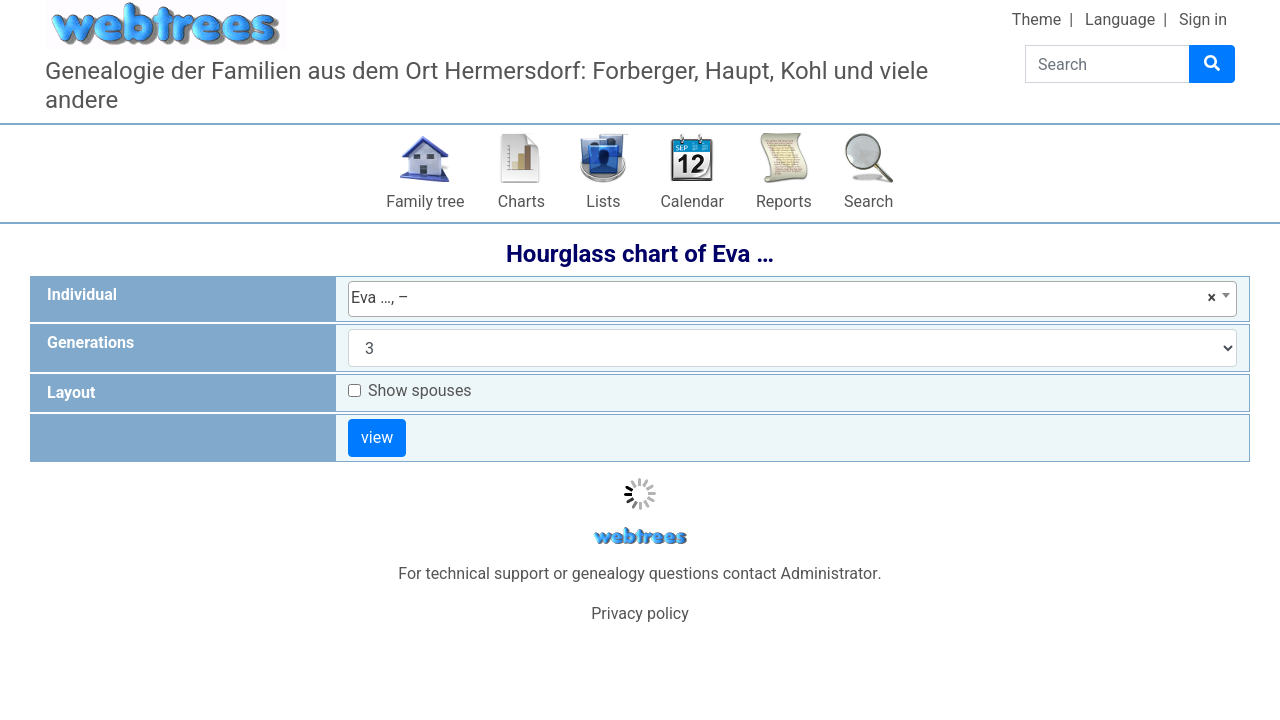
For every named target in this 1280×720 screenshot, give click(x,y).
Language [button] (1120, 19)
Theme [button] (1036, 19)
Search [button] (868, 201)
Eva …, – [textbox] (783, 298)
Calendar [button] (691, 201)
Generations (90, 342)
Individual (82, 294)
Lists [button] (603, 201)
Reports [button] (784, 201)
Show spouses (420, 390)
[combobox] (792, 299)
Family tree (425, 201)
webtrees (640, 536)
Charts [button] (521, 201)
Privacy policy (640, 613)
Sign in (1203, 19)
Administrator (829, 573)
